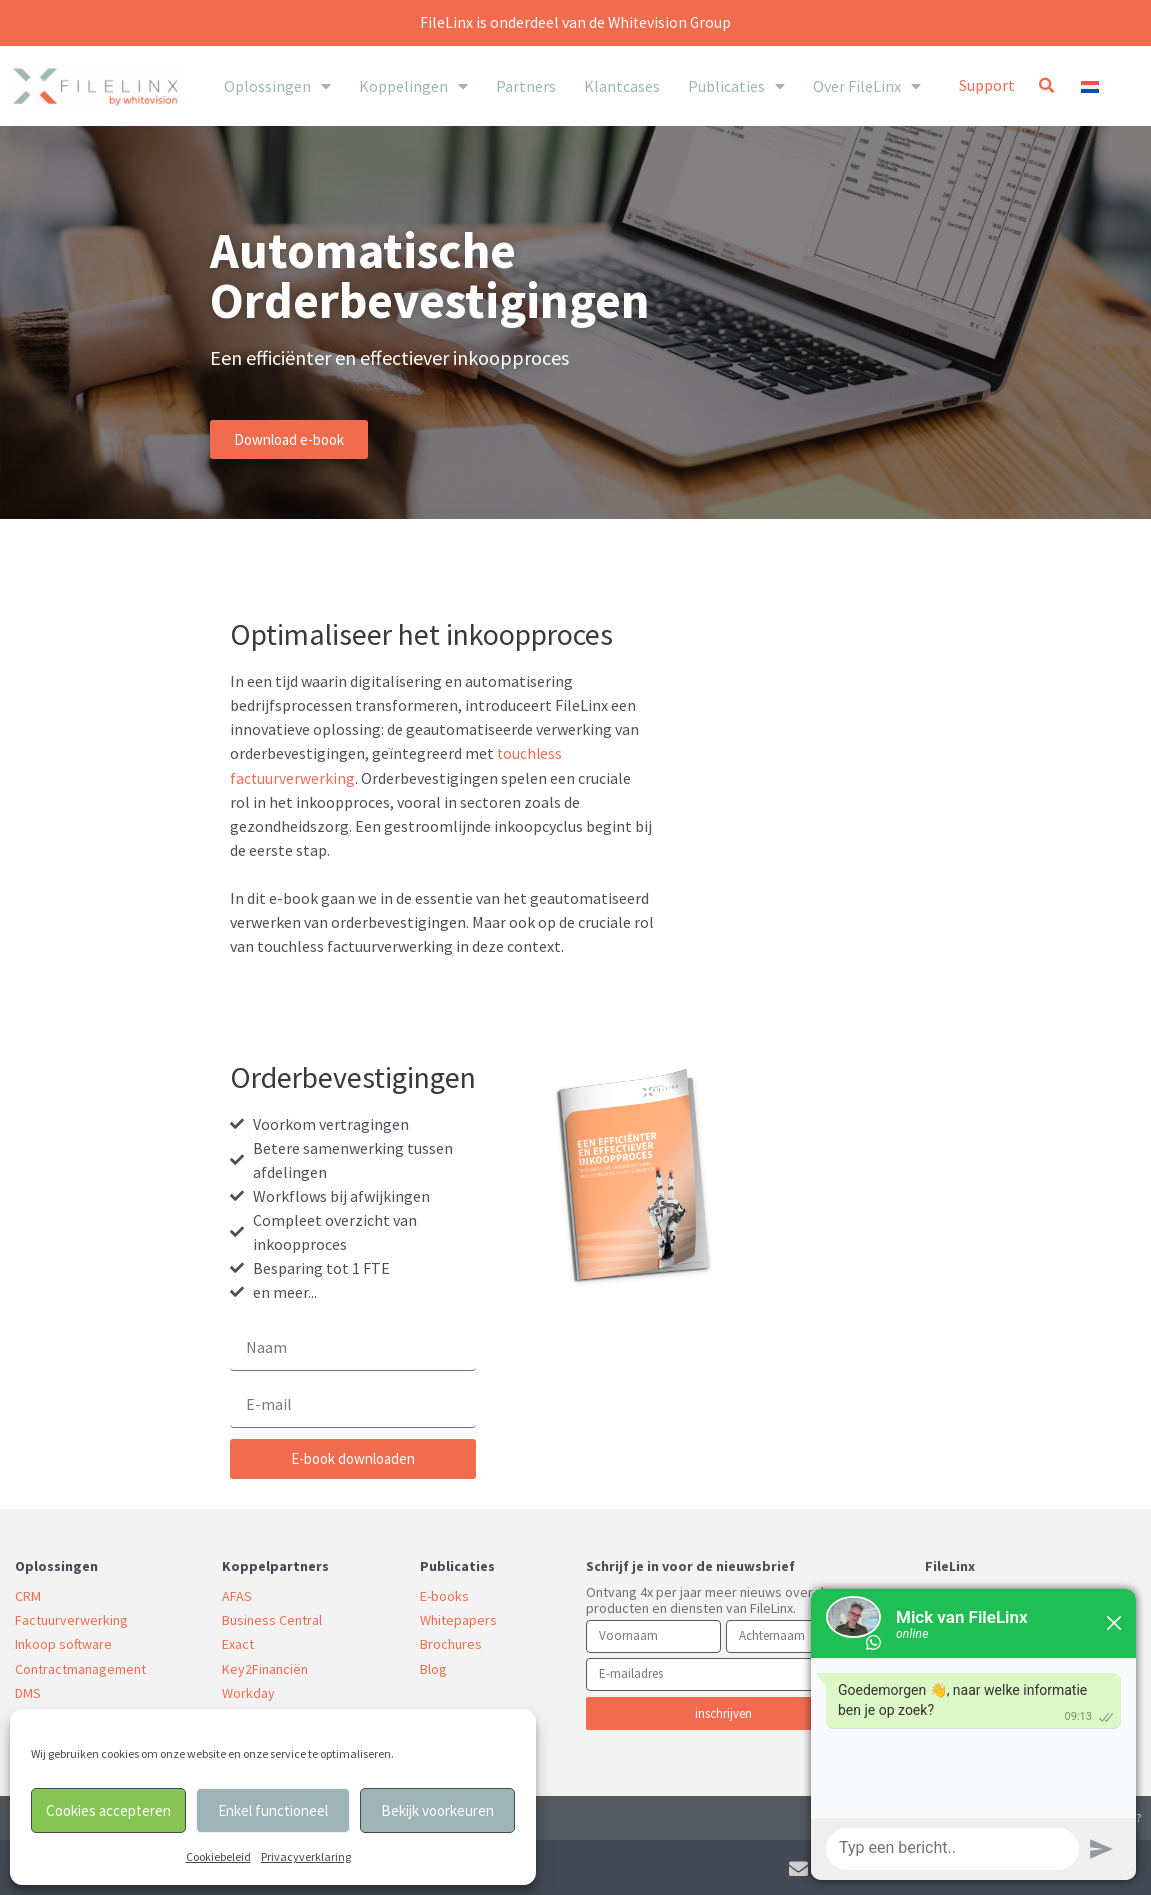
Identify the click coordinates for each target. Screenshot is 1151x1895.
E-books (444, 1595)
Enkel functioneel (273, 1810)
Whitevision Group (670, 22)
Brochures (451, 1643)
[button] (1046, 86)
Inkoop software (63, 1643)
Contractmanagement (80, 1667)
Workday (248, 1691)
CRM (28, 1595)
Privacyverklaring (306, 1856)
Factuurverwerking (71, 1619)
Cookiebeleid (218, 1856)
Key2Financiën (265, 1667)
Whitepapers (458, 1619)
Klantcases (622, 86)
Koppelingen (413, 86)
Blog (433, 1667)
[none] (1110, 85)
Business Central (272, 1619)
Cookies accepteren (108, 1810)
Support (987, 85)
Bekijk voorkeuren (437, 1810)
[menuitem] (1110, 85)
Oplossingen (277, 86)
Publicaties (736, 86)
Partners (526, 86)
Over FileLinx (867, 86)
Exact (238, 1643)
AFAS (237, 1595)
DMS (28, 1691)
